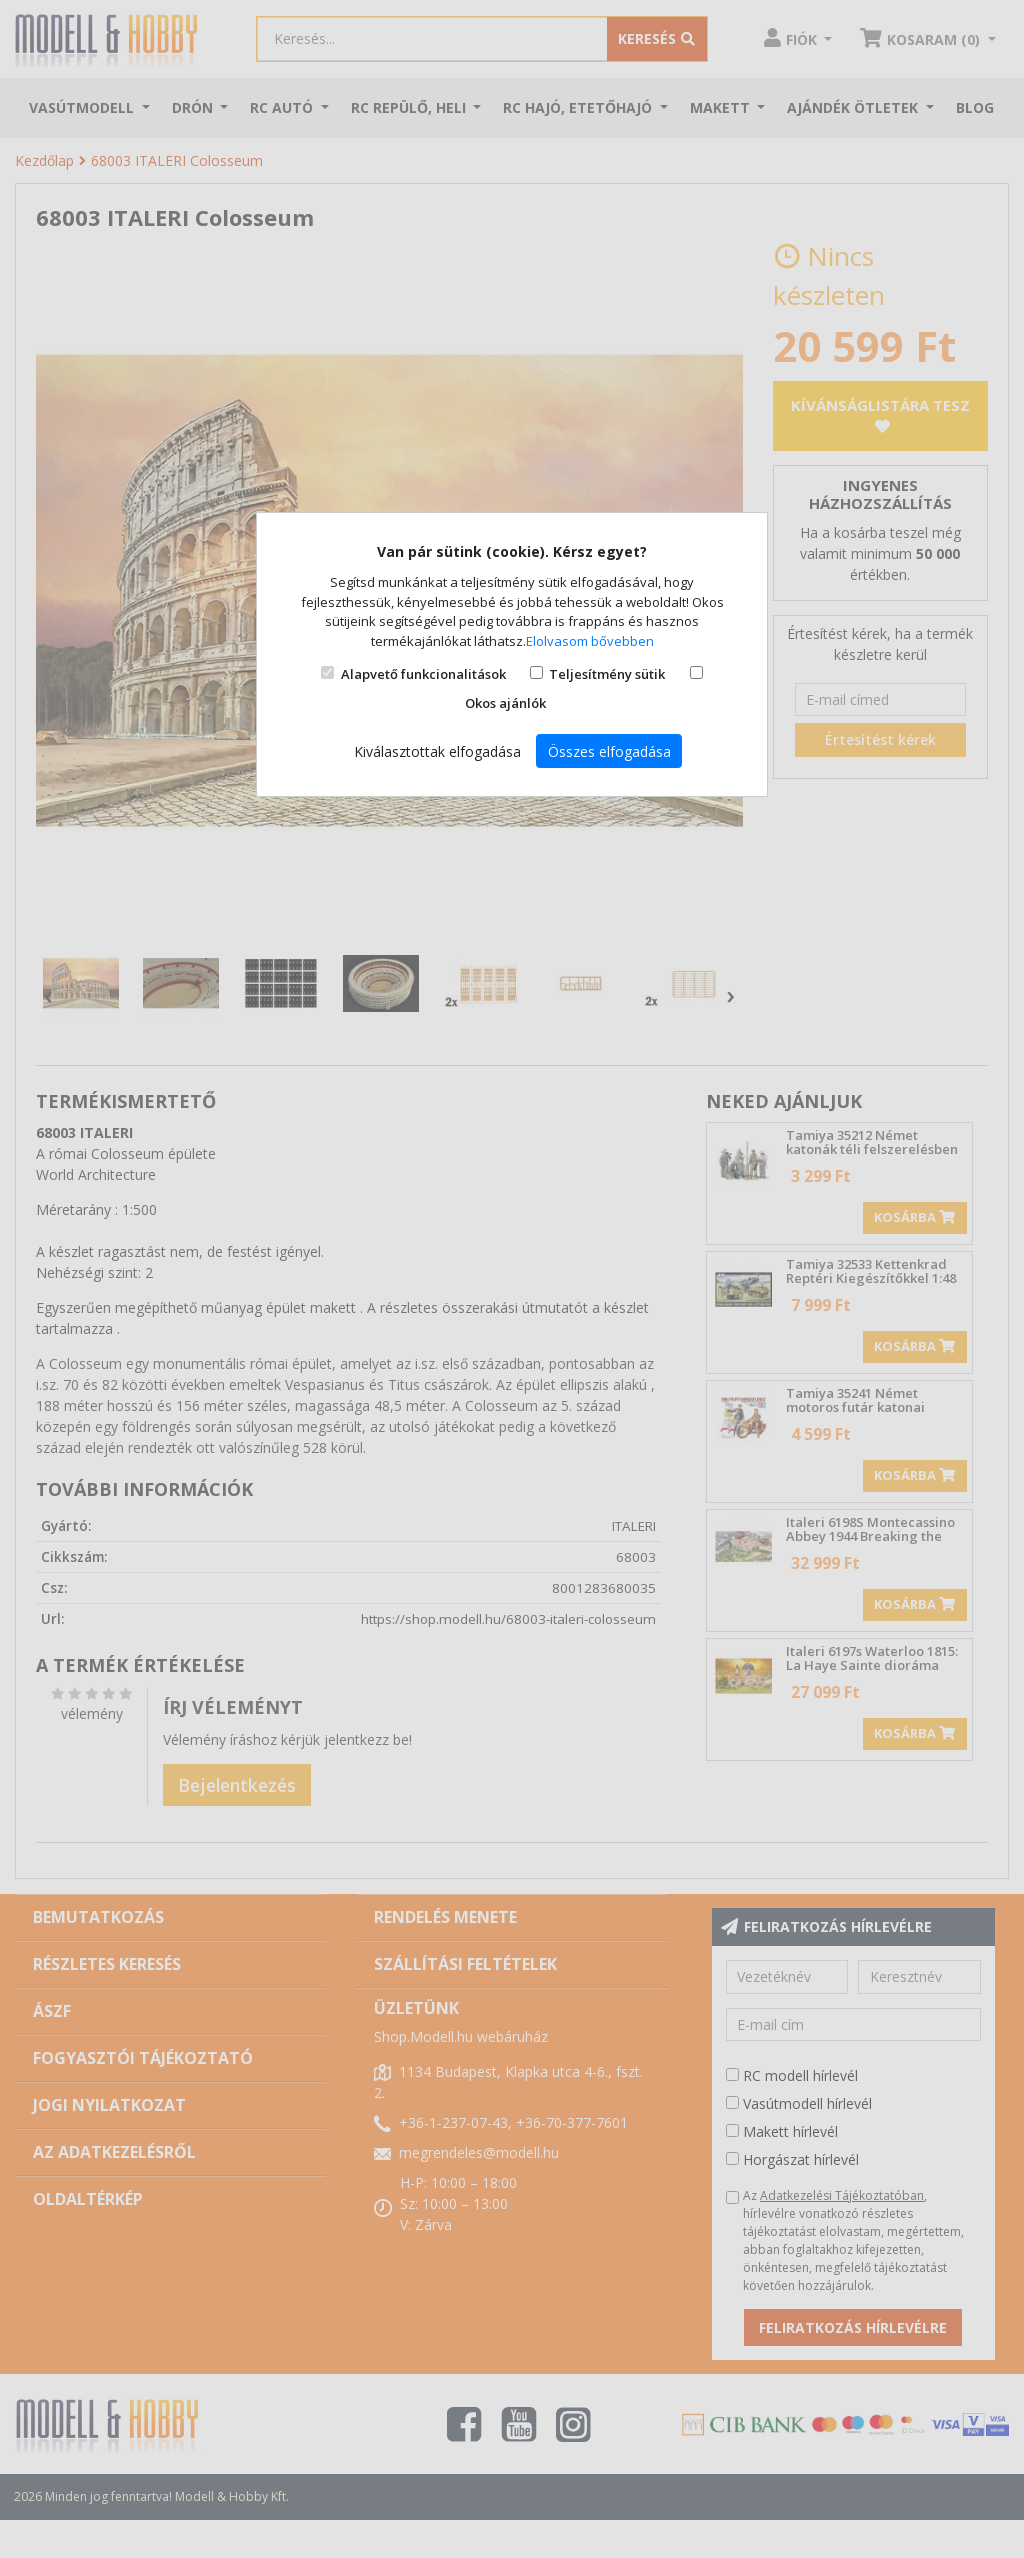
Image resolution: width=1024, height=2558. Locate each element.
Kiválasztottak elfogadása (437, 751)
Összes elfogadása (609, 751)
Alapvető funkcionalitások (423, 674)
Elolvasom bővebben (590, 641)
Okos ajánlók (505, 703)
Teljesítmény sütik (607, 674)
